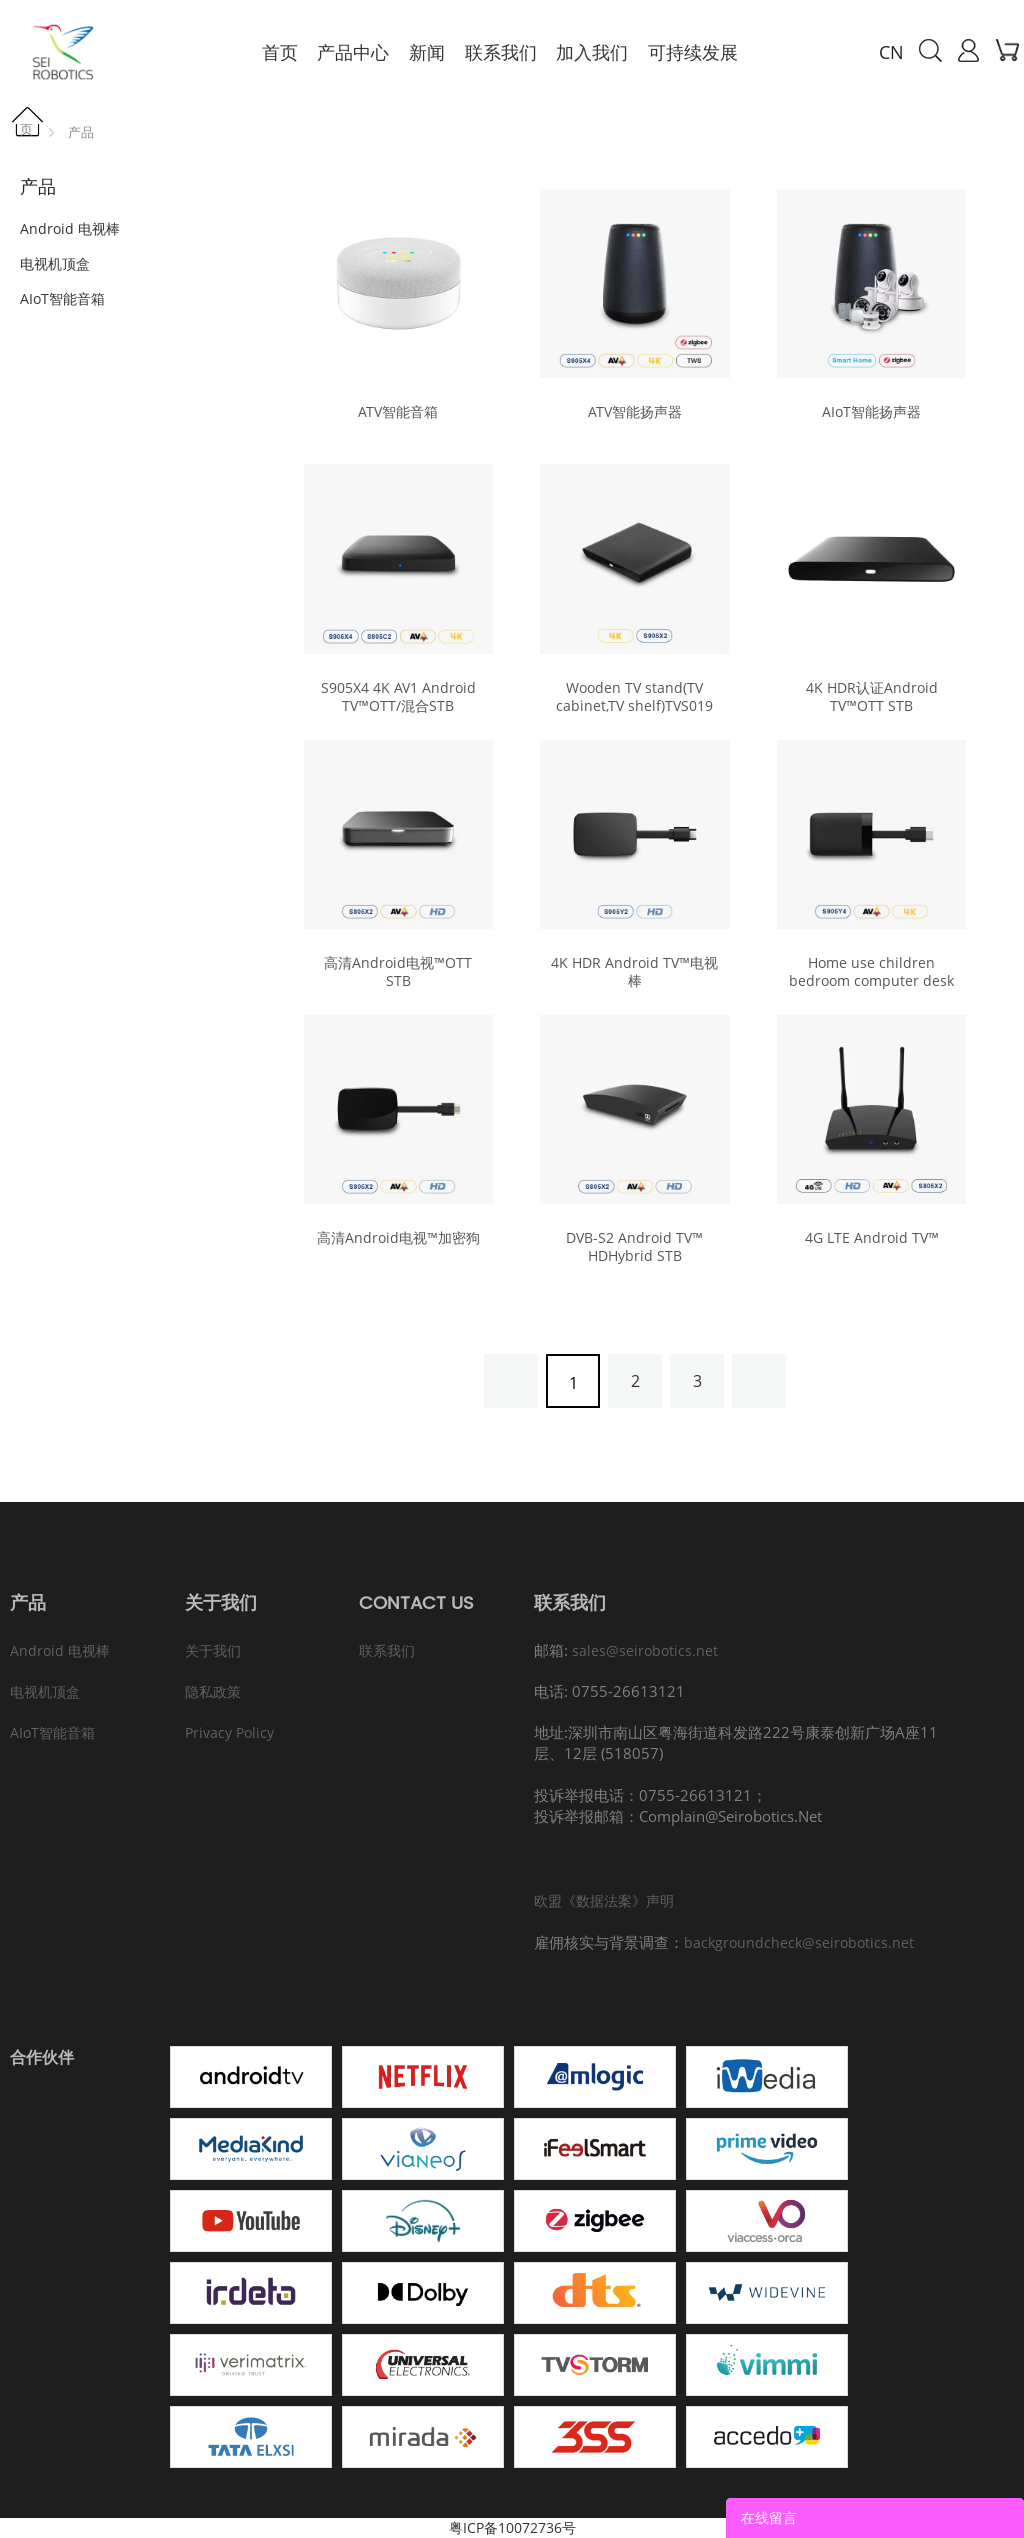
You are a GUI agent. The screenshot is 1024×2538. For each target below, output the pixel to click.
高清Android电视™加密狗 (398, 1238)
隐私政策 (213, 1691)
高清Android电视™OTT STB (398, 972)
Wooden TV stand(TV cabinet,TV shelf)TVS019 (634, 697)
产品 (81, 132)
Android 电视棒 (70, 228)
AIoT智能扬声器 (871, 412)
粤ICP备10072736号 (512, 2527)
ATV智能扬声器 (635, 412)
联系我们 (387, 1650)
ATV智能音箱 (398, 412)
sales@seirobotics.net (645, 1650)
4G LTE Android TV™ (872, 1238)
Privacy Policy (229, 1732)
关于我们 (213, 1650)
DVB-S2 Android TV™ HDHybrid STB (634, 1247)
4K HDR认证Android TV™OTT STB (872, 697)
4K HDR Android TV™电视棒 (634, 972)
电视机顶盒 (55, 263)
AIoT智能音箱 (62, 298)
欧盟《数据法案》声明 (604, 1900)
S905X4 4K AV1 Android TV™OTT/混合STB (398, 697)
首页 (32, 122)
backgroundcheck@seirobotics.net (799, 1942)
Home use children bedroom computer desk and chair (871, 981)
